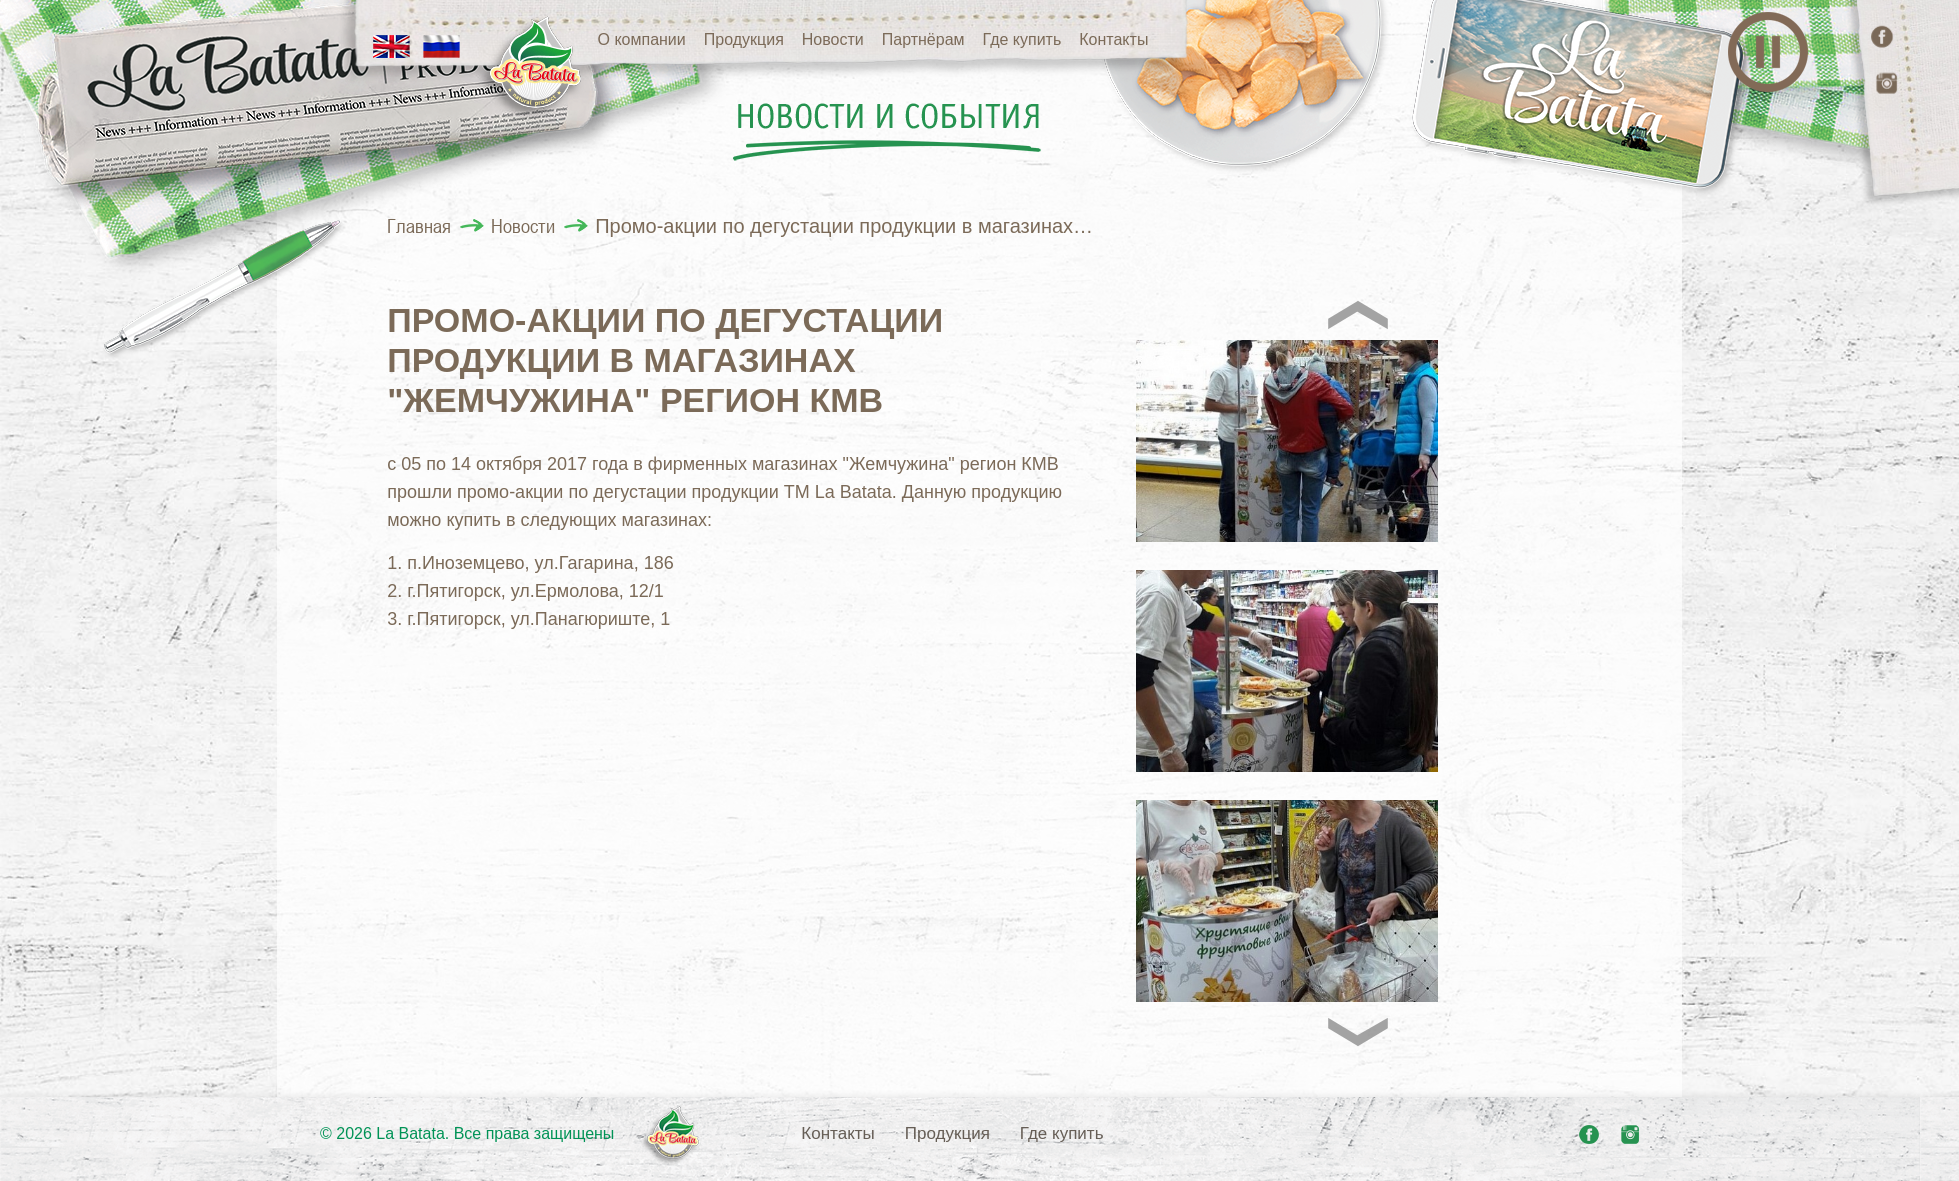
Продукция (744, 39)
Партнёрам (923, 39)
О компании (642, 39)
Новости (833, 39)
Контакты (1113, 39)
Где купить (1022, 39)
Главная (419, 225)
